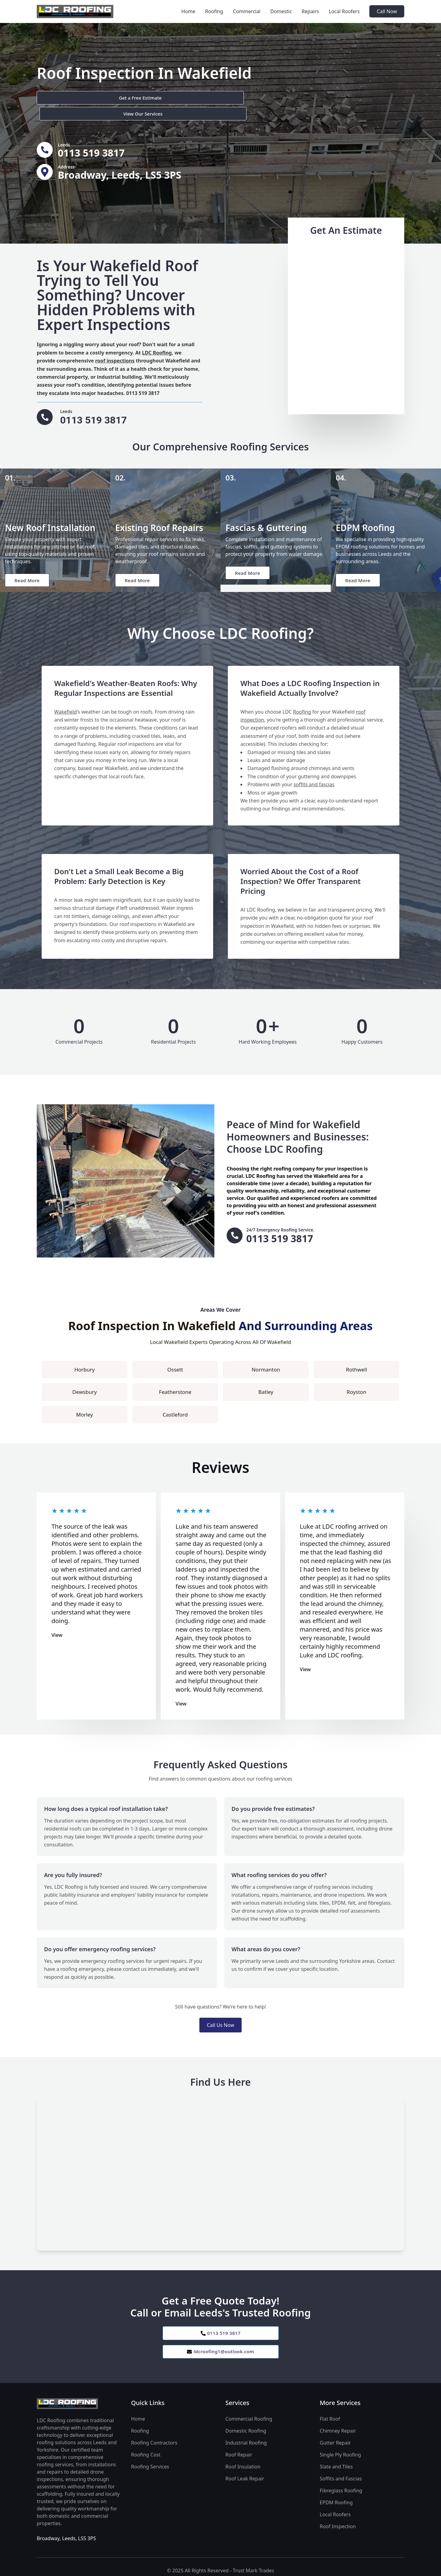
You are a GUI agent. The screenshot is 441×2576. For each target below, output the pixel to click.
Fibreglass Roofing (341, 2483)
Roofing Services (150, 2459)
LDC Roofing (157, 339)
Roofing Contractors (154, 2435)
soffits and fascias (313, 774)
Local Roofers (344, 11)
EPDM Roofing (336, 2495)
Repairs (310, 11)
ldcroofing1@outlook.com (220, 2343)
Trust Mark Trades (253, 2563)
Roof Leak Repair (244, 2471)
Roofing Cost (145, 2447)
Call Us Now (220, 2015)
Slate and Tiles (336, 2459)
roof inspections (114, 347)
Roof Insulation (242, 2459)
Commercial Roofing (248, 2411)
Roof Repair (238, 2447)
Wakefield (65, 702)
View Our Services (142, 98)
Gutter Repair (335, 2435)
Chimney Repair (338, 2423)
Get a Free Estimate (69, 98)
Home (188, 11)
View (56, 1625)
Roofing (214, 11)
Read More (28, 569)
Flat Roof (330, 2411)
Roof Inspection (338, 2519)
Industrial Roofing (246, 2435)
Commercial (247, 11)
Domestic (281, 11)
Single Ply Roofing (340, 2447)
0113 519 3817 (220, 2323)
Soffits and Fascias (341, 2471)
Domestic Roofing (245, 2423)
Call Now (387, 11)
